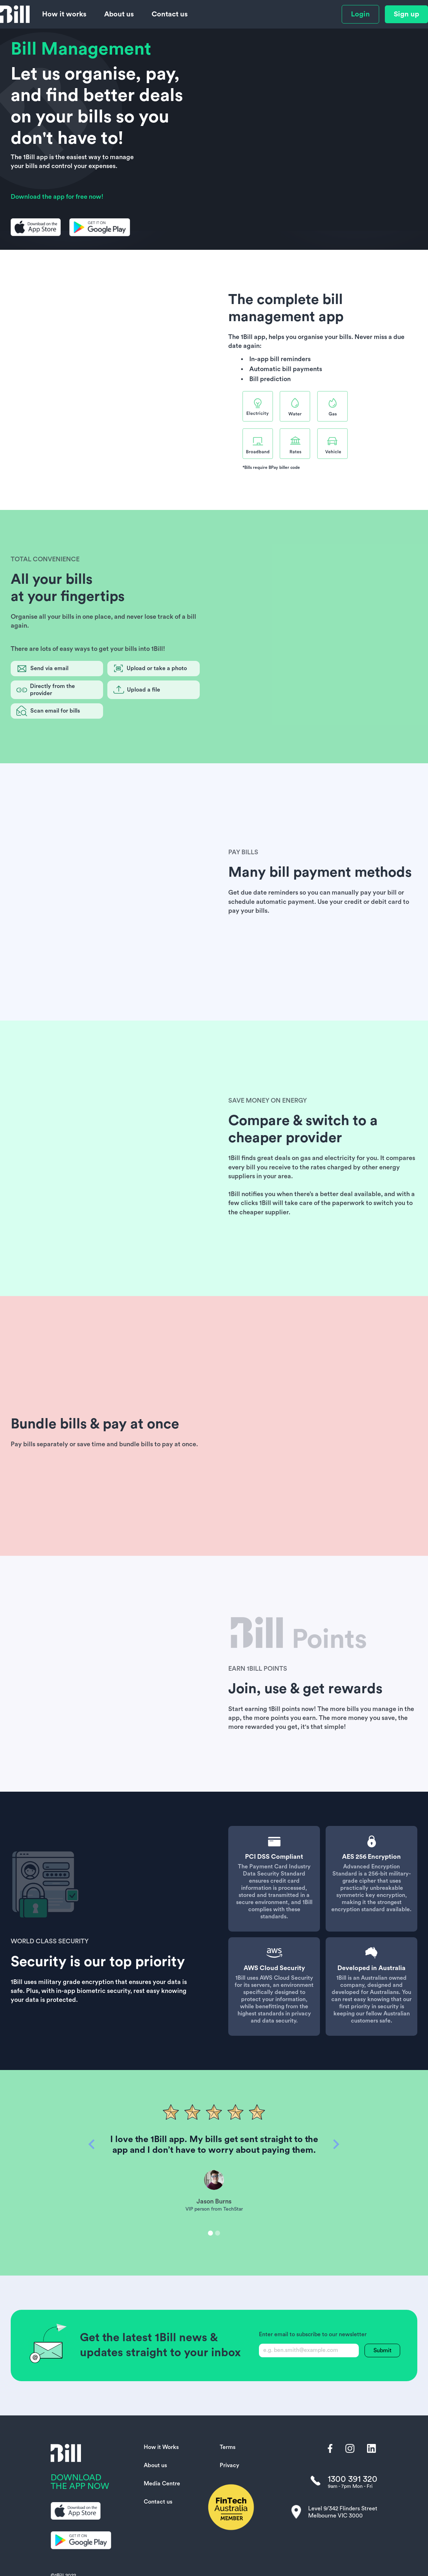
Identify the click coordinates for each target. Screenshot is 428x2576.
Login (360, 14)
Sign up (406, 14)
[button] (92, 2187)
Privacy (229, 2465)
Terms (227, 2447)
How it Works (161, 2447)
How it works (64, 14)
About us (119, 14)
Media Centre (162, 2483)
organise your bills (324, 337)
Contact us (170, 14)
